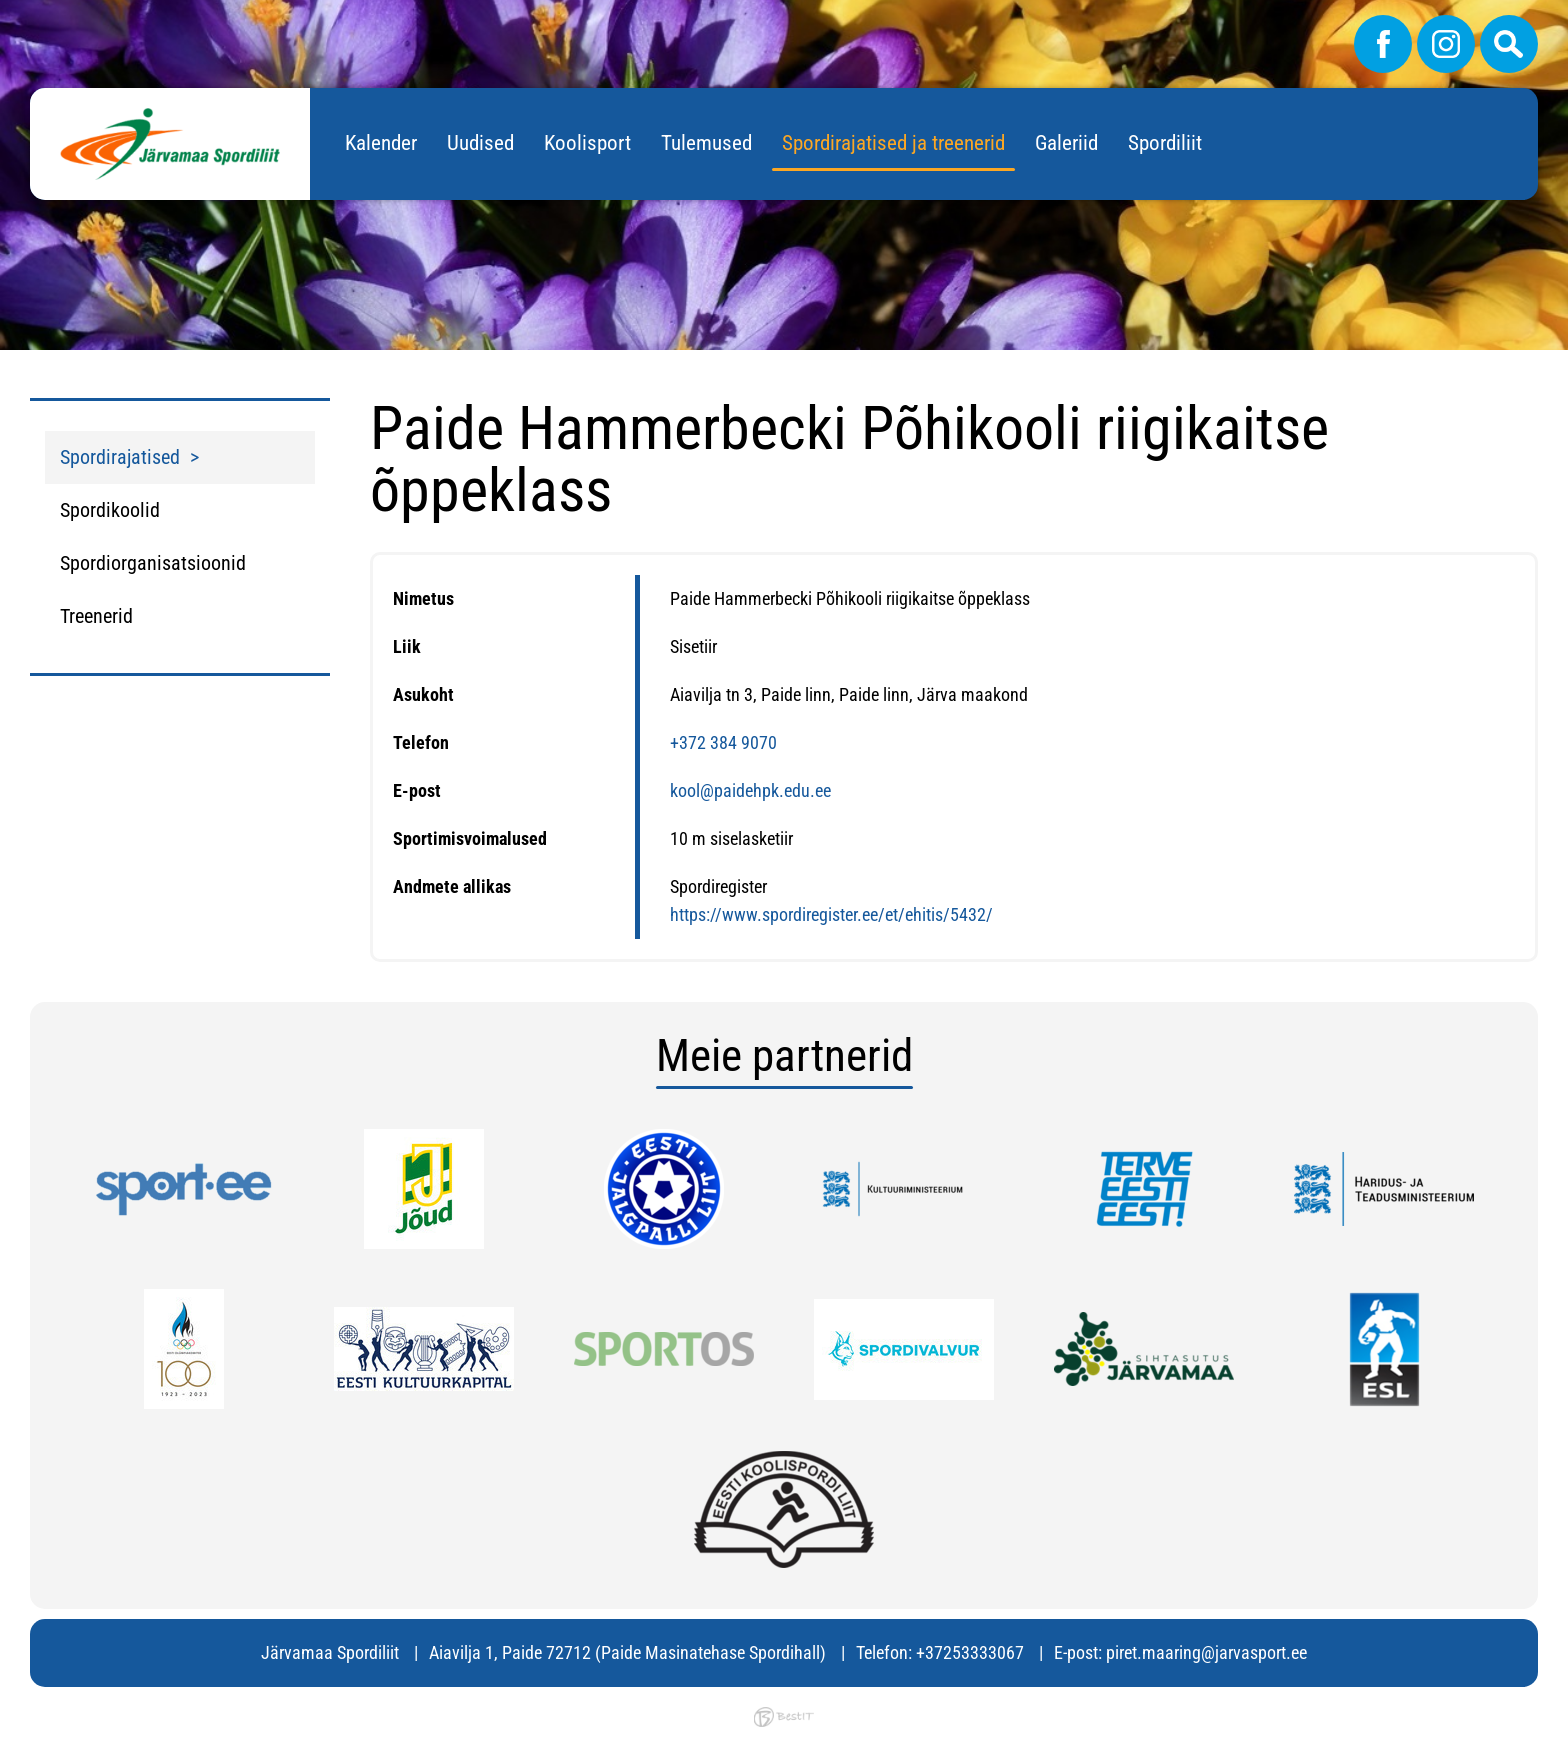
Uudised (480, 143)
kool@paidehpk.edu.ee (750, 790)
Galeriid (1066, 143)
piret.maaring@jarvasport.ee (1206, 1652)
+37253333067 (970, 1652)
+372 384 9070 (723, 742)
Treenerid (96, 616)
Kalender (381, 143)
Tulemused (706, 143)
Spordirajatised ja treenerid (893, 143)
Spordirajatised (120, 457)
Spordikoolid (110, 510)
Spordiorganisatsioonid (153, 563)
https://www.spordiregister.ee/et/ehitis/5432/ (831, 914)
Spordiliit (1165, 143)
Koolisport (587, 143)
